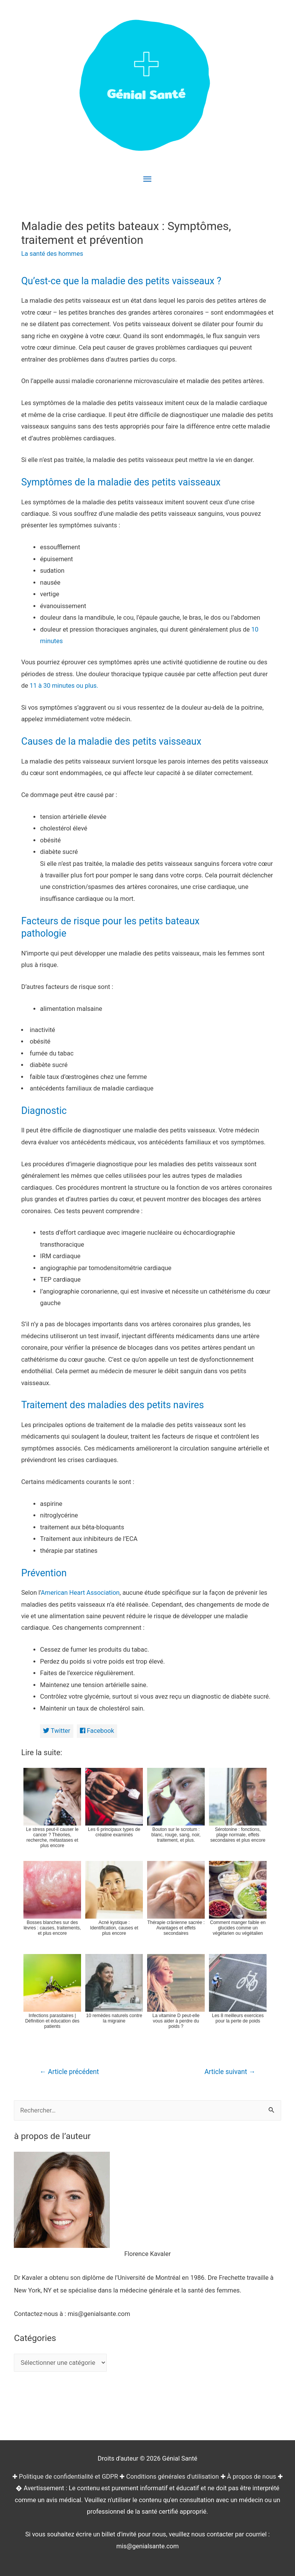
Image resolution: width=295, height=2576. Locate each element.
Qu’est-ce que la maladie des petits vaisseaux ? (121, 281)
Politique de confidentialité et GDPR (68, 2476)
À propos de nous (251, 2476)
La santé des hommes (52, 253)
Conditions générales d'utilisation (172, 2476)
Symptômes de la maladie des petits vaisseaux (120, 482)
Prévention (43, 1573)
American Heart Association (80, 1592)
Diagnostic (43, 1110)
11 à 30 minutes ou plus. (64, 685)
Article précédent (69, 2072)
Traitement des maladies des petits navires (112, 1405)
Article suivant (229, 2072)
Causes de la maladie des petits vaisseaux (111, 741)
